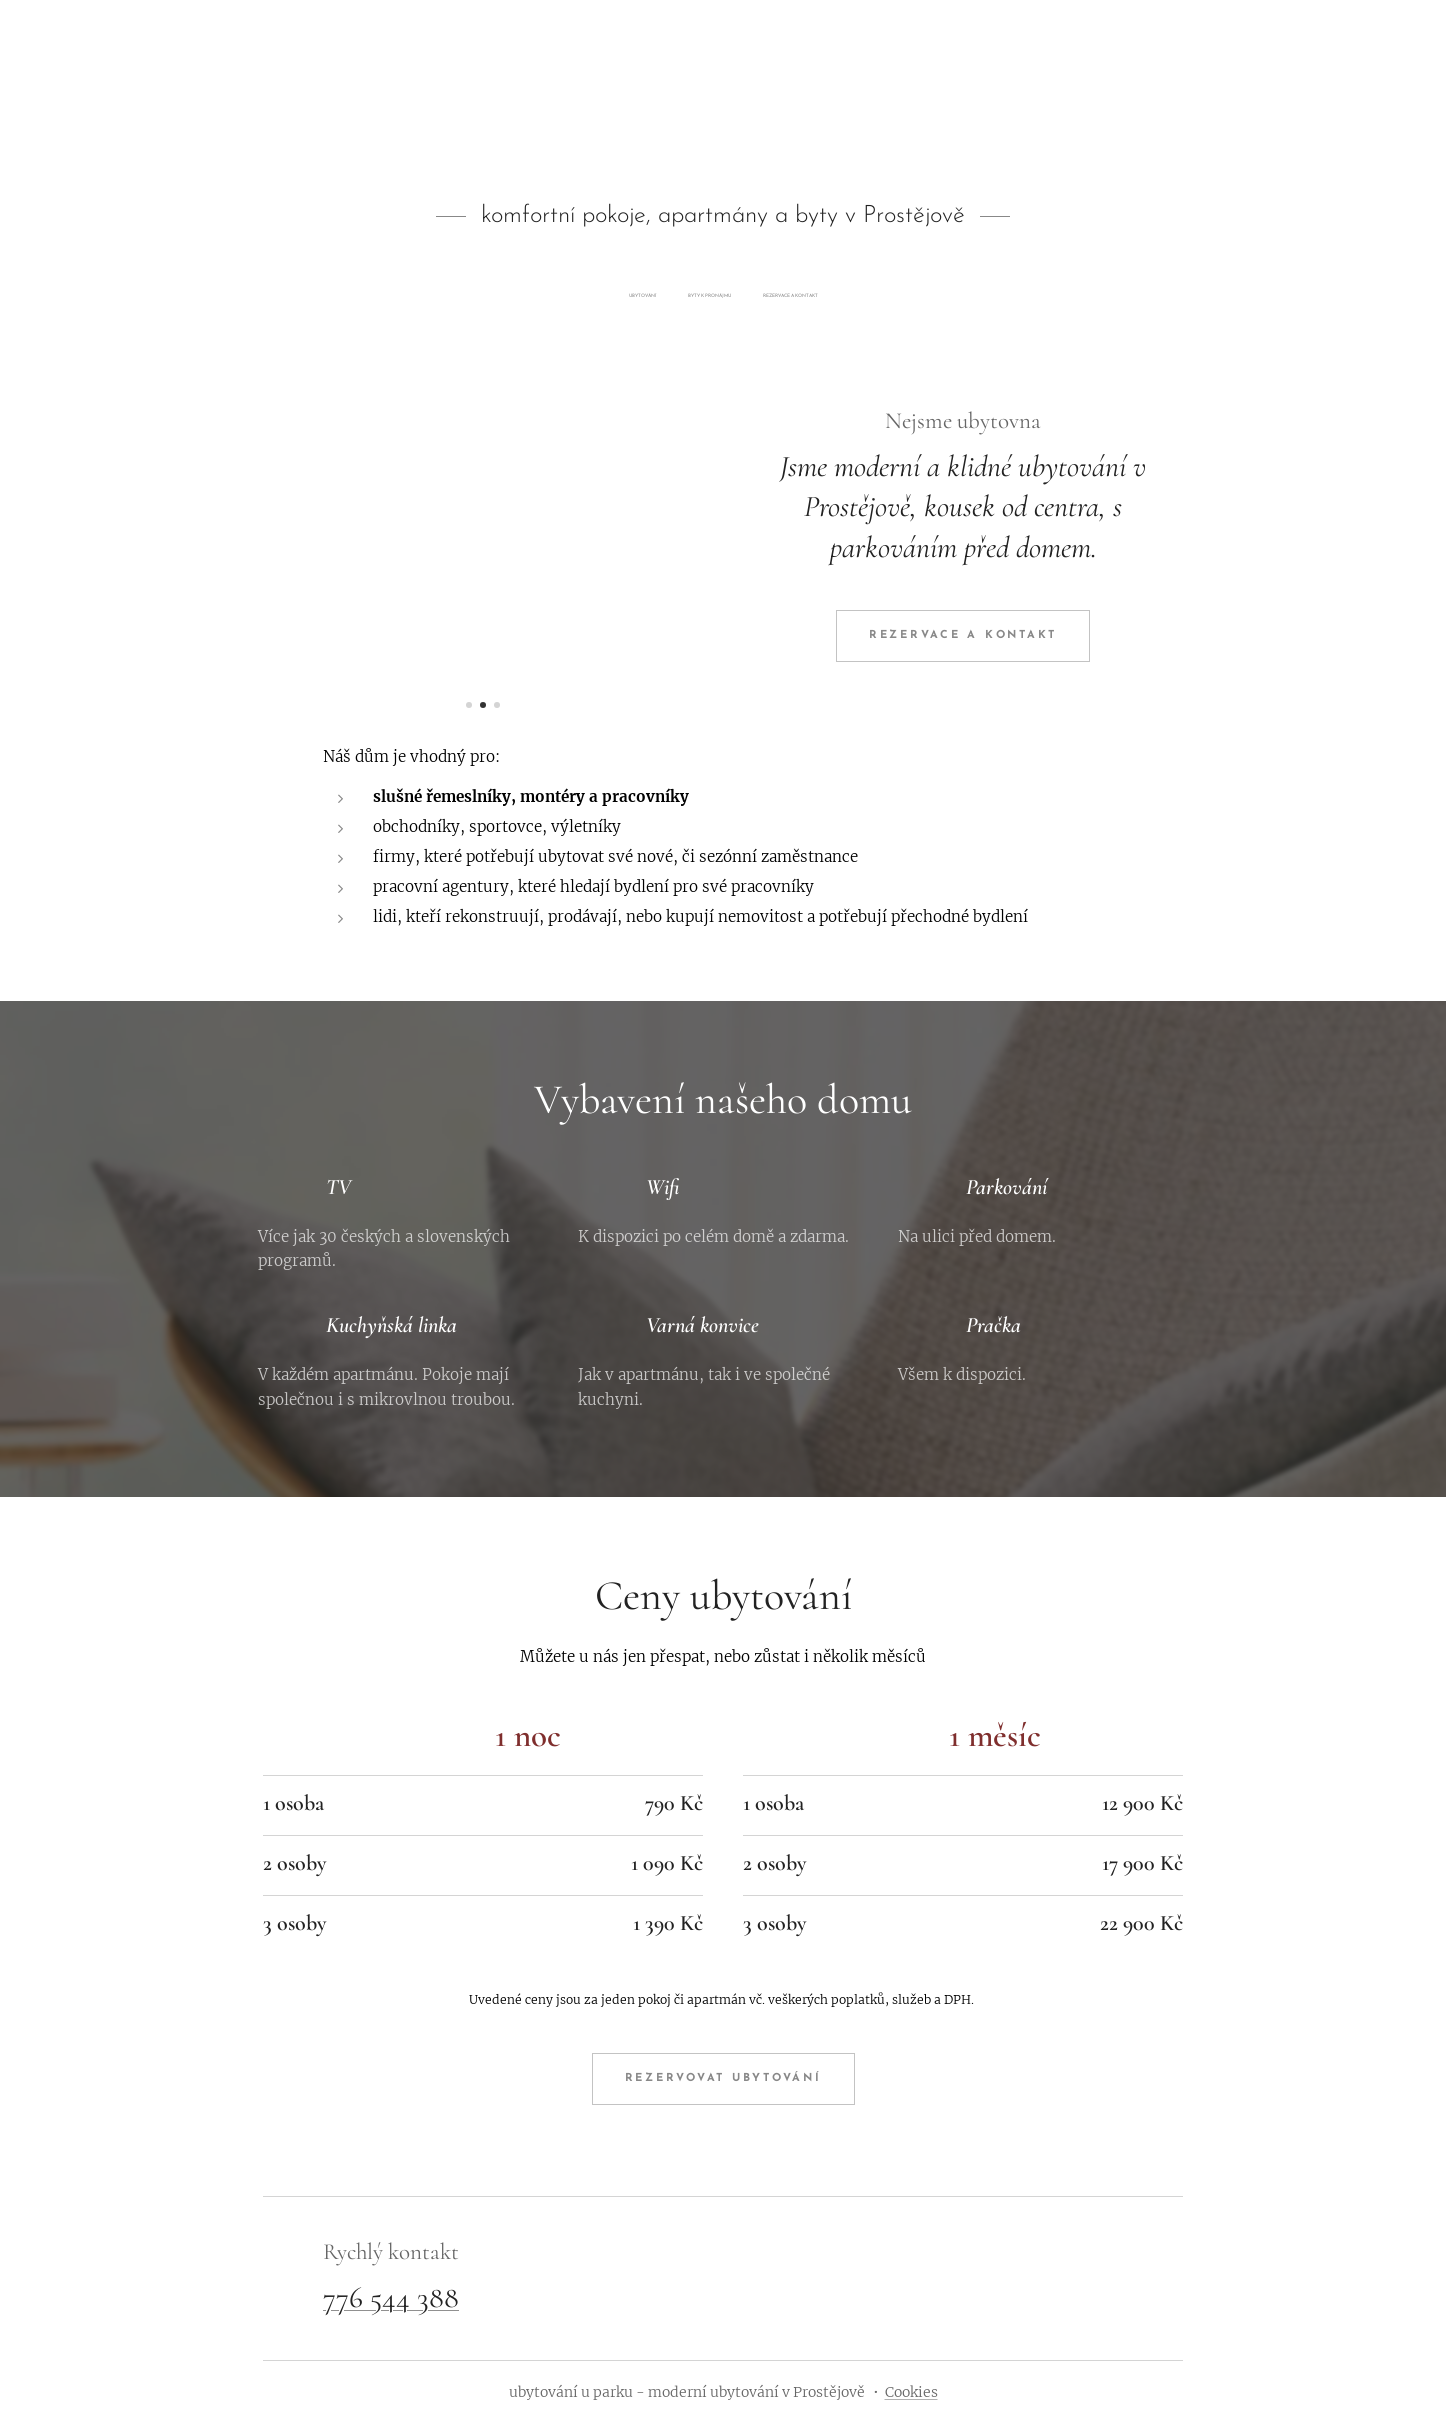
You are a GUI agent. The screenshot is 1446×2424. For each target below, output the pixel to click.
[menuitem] (699, 296)
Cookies (911, 2392)
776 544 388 (391, 2296)
